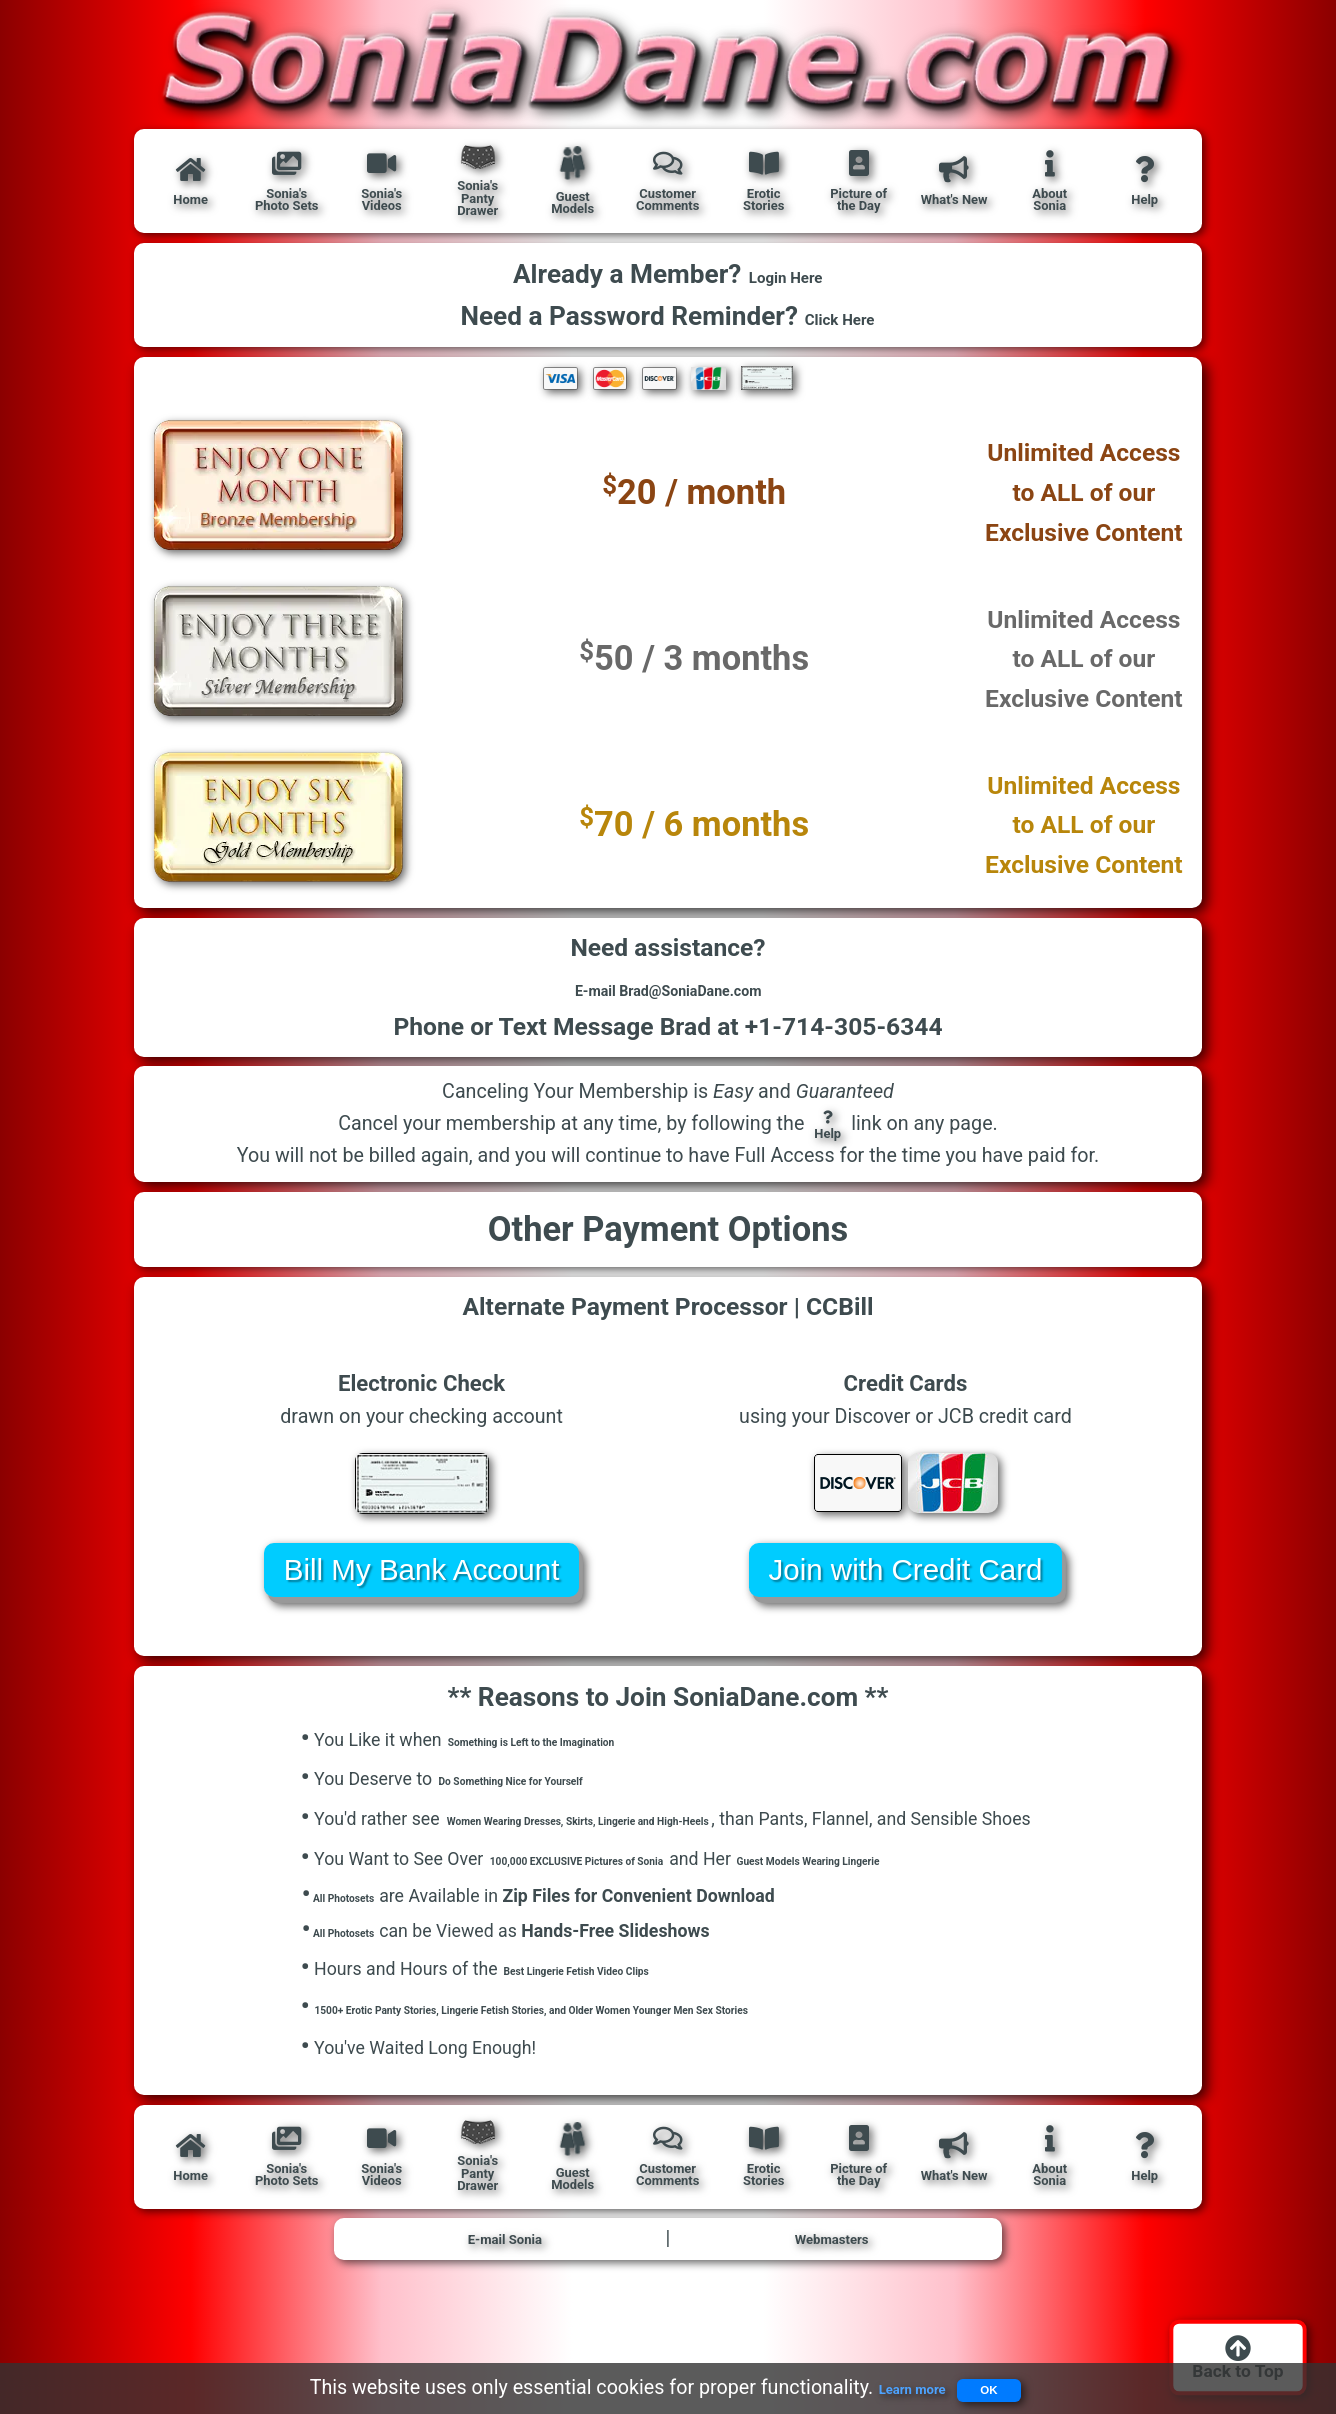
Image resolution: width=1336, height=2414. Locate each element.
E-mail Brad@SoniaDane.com (668, 1008)
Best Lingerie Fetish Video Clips (629, 2040)
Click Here (840, 320)
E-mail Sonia (505, 2315)
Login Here (786, 278)
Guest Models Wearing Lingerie (985, 1921)
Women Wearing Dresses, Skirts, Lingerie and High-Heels (672, 1853)
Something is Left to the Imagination (591, 1774)
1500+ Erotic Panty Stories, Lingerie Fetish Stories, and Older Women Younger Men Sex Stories (686, 2080)
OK (1005, 2382)
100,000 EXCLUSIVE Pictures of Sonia (639, 1921)
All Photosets (360, 1958)
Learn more (885, 2383)
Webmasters (831, 2315)
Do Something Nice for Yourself (562, 1813)
